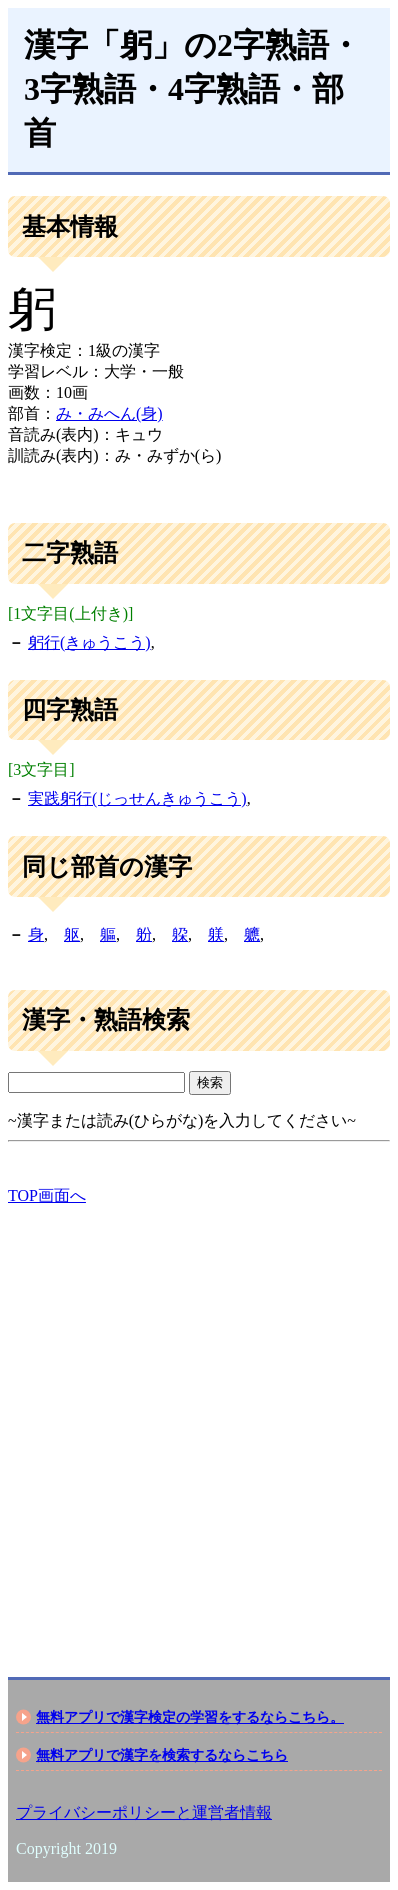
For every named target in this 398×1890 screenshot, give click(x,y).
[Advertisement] (199, 1424)
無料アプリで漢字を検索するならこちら (162, 1755)
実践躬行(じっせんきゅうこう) (137, 798)
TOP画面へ (47, 1195)
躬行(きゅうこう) (89, 642)
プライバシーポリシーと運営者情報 (144, 1812)
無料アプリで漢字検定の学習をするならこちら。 (190, 1717)
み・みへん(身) (109, 413)
